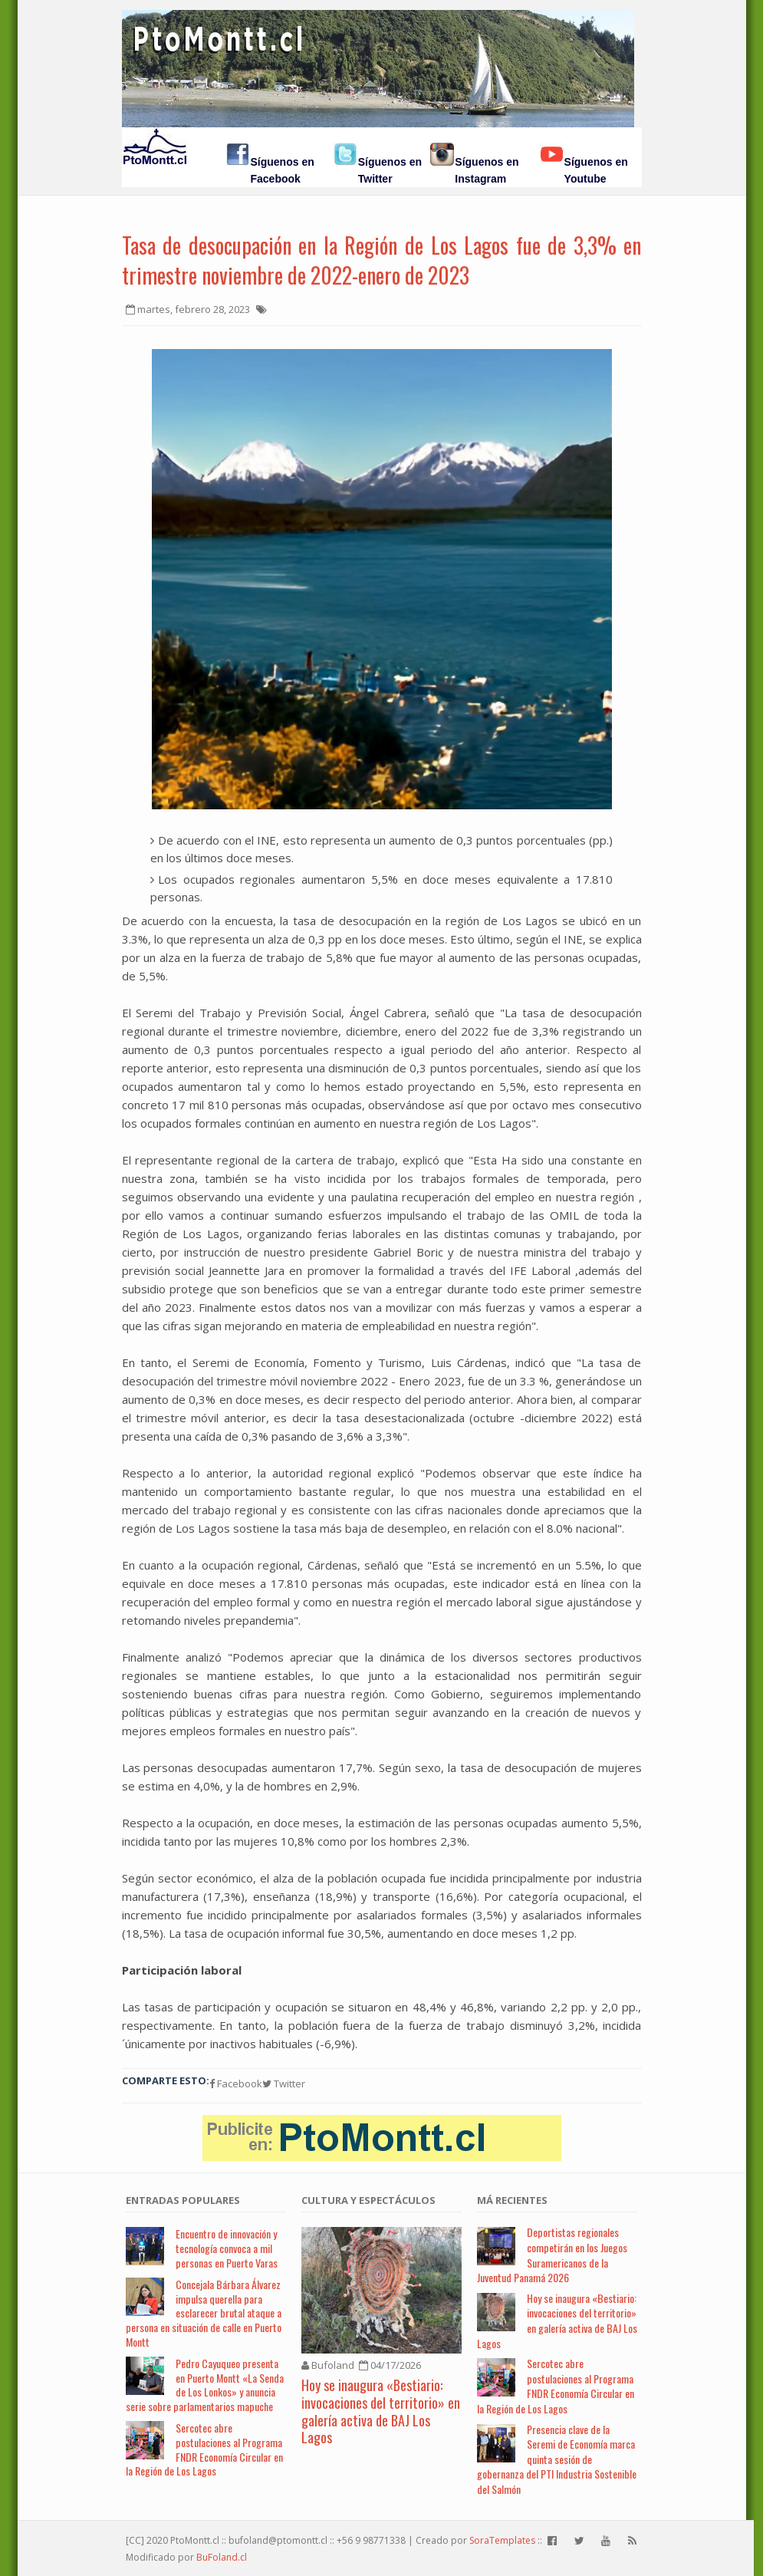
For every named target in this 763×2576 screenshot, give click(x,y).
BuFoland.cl (221, 2557)
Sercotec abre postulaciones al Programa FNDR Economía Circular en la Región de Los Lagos (204, 2449)
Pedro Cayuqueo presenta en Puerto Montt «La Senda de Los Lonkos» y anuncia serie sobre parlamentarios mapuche (205, 2384)
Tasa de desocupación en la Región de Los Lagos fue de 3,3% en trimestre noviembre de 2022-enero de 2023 (382, 260)
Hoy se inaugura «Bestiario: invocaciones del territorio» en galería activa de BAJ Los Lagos (380, 2411)
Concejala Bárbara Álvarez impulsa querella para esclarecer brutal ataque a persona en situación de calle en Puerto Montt (203, 2313)
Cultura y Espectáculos (368, 2200)
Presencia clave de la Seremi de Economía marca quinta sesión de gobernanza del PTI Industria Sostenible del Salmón (556, 2459)
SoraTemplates (502, 2540)
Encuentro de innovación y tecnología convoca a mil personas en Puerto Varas (227, 2248)
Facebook (235, 2083)
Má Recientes (512, 2200)
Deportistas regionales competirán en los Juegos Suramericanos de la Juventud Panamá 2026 (552, 2254)
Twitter (283, 2083)
